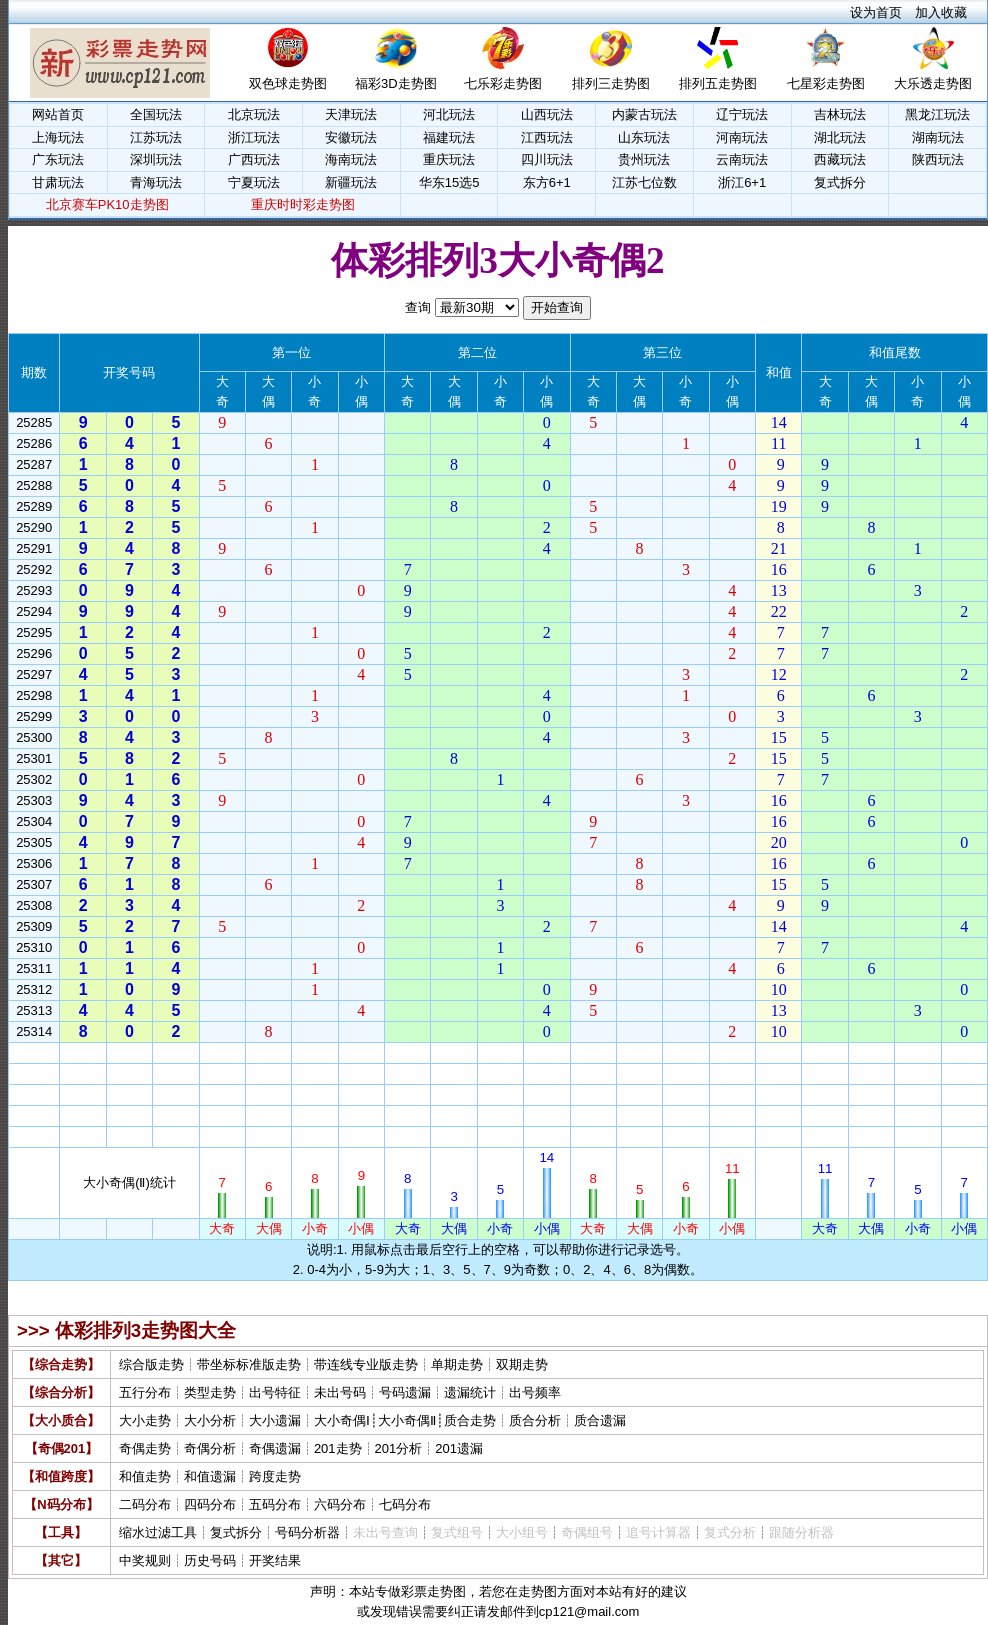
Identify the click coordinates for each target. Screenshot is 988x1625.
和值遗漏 (210, 1476)
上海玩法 (58, 137)
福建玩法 (449, 137)
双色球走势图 (288, 83)
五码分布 (275, 1504)
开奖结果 (275, 1560)
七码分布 (405, 1504)
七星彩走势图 (826, 83)
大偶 (269, 1052)
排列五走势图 (718, 83)
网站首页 (58, 114)
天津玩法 (351, 114)
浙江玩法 (254, 137)
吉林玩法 (840, 114)
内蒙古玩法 (644, 114)
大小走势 (145, 1420)
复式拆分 (840, 182)
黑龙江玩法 (937, 114)
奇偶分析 (210, 1448)
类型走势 (210, 1392)
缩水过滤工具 (158, 1532)
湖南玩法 (938, 137)
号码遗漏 (405, 1392)
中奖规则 (145, 1560)
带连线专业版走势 (366, 1364)
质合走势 (470, 1420)
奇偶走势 (145, 1448)
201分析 (399, 1448)
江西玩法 (547, 137)
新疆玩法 (351, 182)
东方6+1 (547, 182)
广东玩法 (58, 159)
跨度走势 (275, 1476)
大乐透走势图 (933, 83)
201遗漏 (459, 1448)
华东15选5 (449, 182)
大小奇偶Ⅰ (342, 1420)
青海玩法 (156, 182)
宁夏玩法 (254, 182)
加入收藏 (941, 12)
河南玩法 (742, 137)
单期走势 (457, 1364)
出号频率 (535, 1392)
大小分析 (210, 1420)
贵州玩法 (644, 159)
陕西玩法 (938, 159)
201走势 (338, 1448)
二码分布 (145, 1504)
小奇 (315, 1052)
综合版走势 (151, 1364)
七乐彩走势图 (503, 83)
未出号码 (340, 1392)
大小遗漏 (275, 1420)
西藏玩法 (840, 159)
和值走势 (145, 1476)
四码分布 (210, 1504)
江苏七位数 (644, 182)
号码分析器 (307, 1532)
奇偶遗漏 (275, 1448)
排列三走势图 (611, 83)
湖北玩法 (840, 137)
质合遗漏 (600, 1420)
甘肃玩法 (58, 182)
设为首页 (876, 12)
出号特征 (275, 1392)
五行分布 (145, 1392)
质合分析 (535, 1420)
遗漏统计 (470, 1392)
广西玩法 (254, 159)
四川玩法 (547, 159)
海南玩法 (351, 159)
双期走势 (522, 1364)
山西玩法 (547, 114)
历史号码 (210, 1560)
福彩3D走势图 (396, 83)
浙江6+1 (742, 182)
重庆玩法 (449, 159)
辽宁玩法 (742, 114)
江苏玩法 (156, 137)
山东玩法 (644, 137)
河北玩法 (449, 114)
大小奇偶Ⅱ (407, 1420)
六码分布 (340, 1504)
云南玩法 (742, 159)
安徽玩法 (351, 137)
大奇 (222, 1052)
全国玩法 (156, 114)
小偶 (361, 1052)
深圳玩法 (156, 159)
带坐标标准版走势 (249, 1364)
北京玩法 (254, 114)
